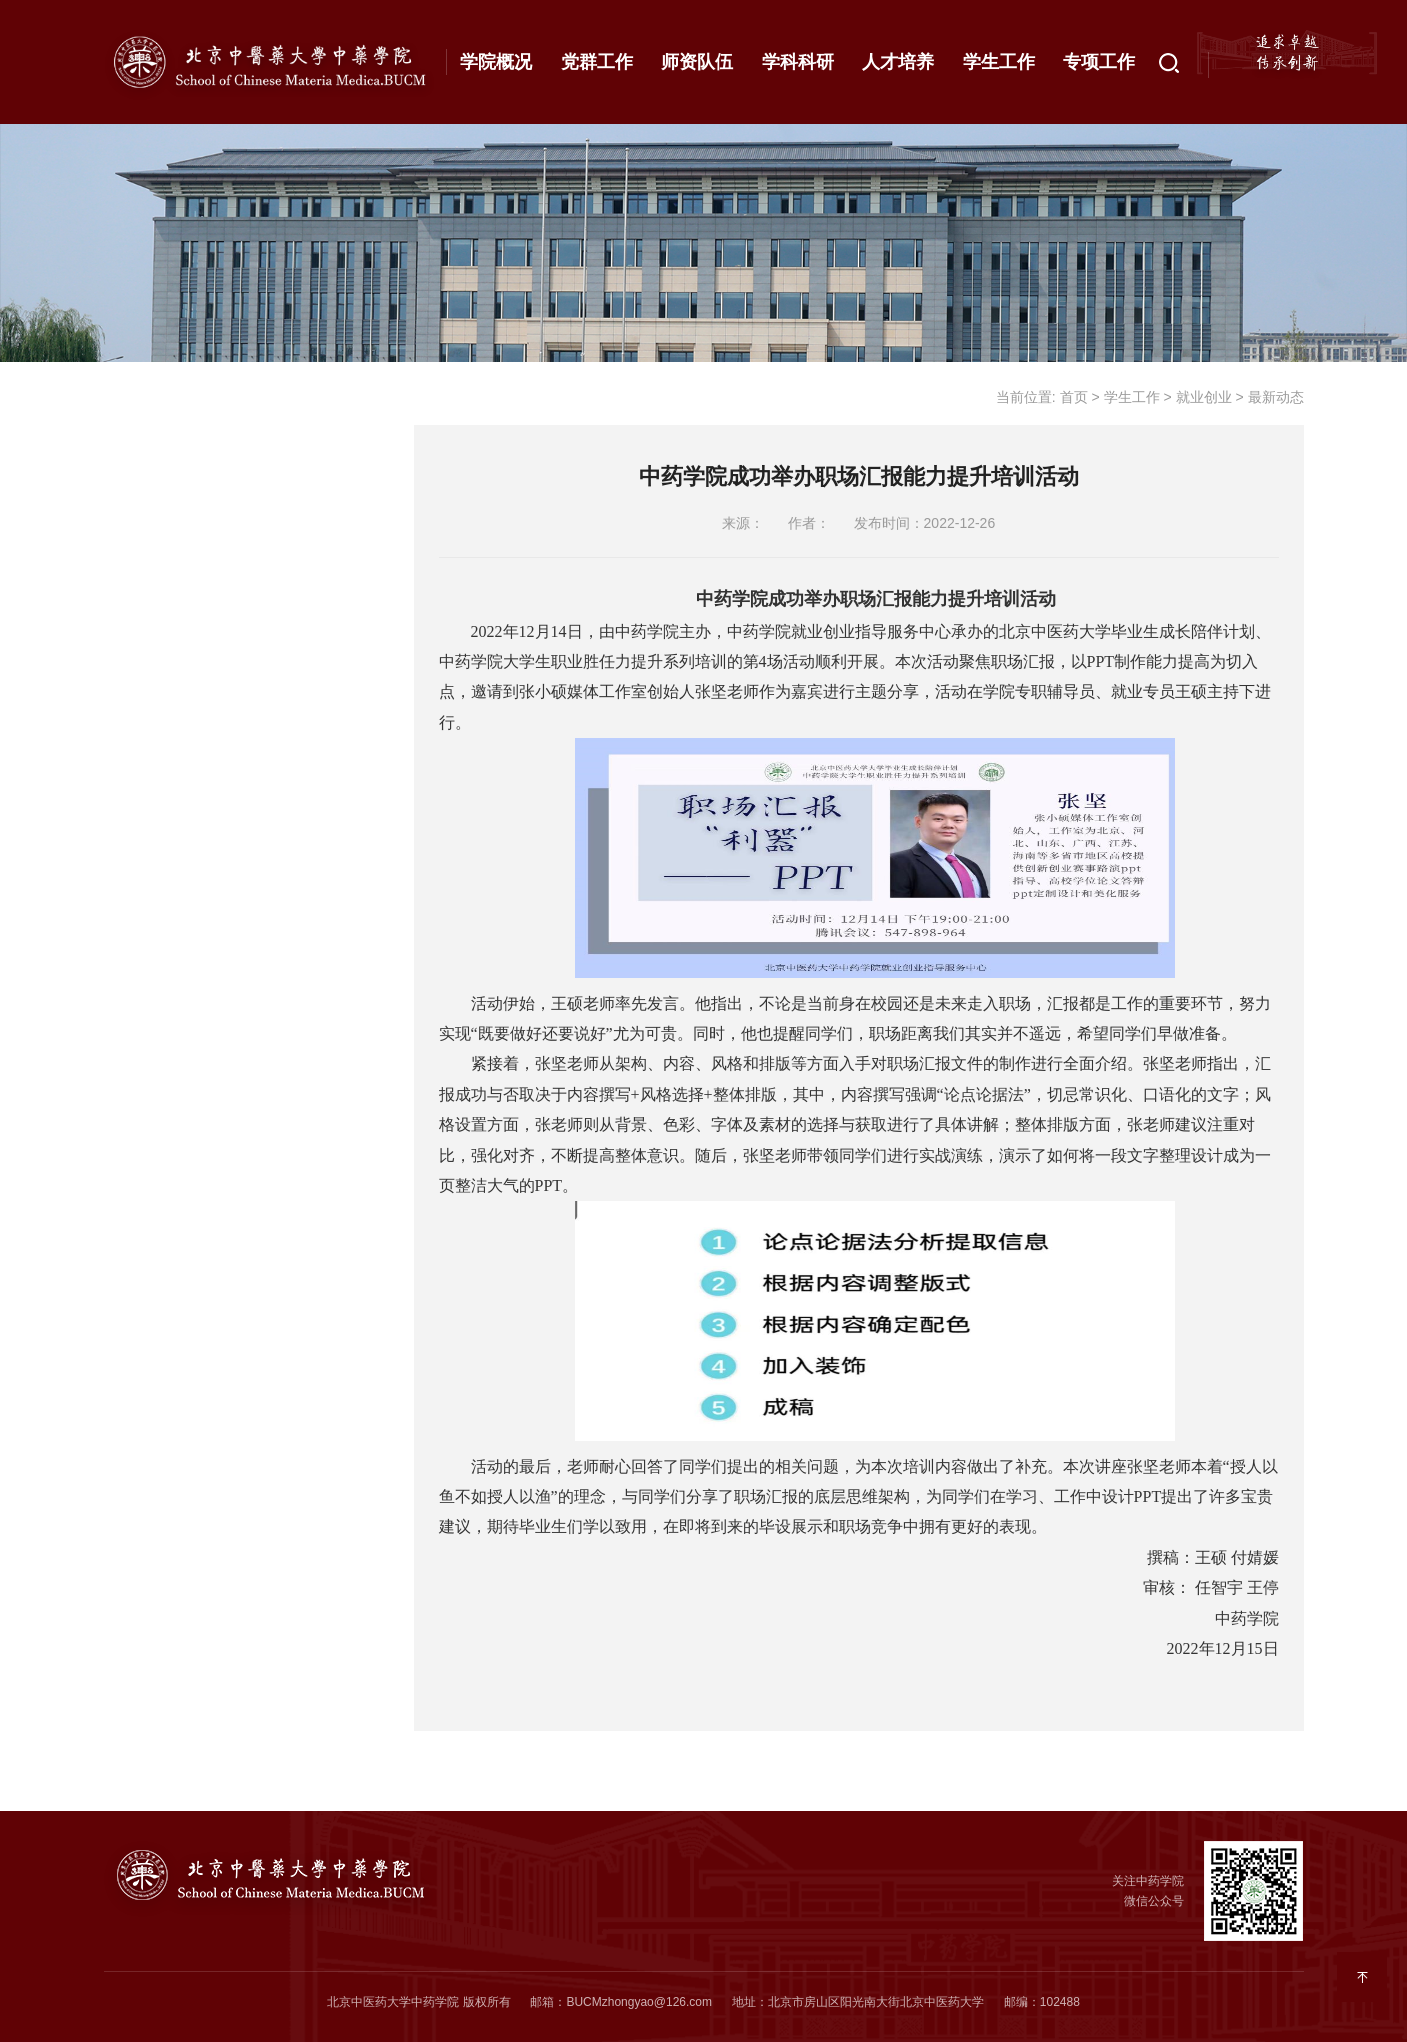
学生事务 (164, 813)
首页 (1074, 397)
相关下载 (164, 943)
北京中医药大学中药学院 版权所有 (418, 2002)
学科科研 (798, 62)
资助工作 (164, 525)
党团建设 (164, 395)
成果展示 (164, 878)
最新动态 (235, 757)
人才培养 (898, 62)
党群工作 (597, 62)
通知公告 (235, 710)
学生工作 (999, 62)
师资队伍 (697, 62)
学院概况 (496, 62)
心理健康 (164, 590)
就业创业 (164, 655)
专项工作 (1099, 62)
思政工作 (164, 460)
